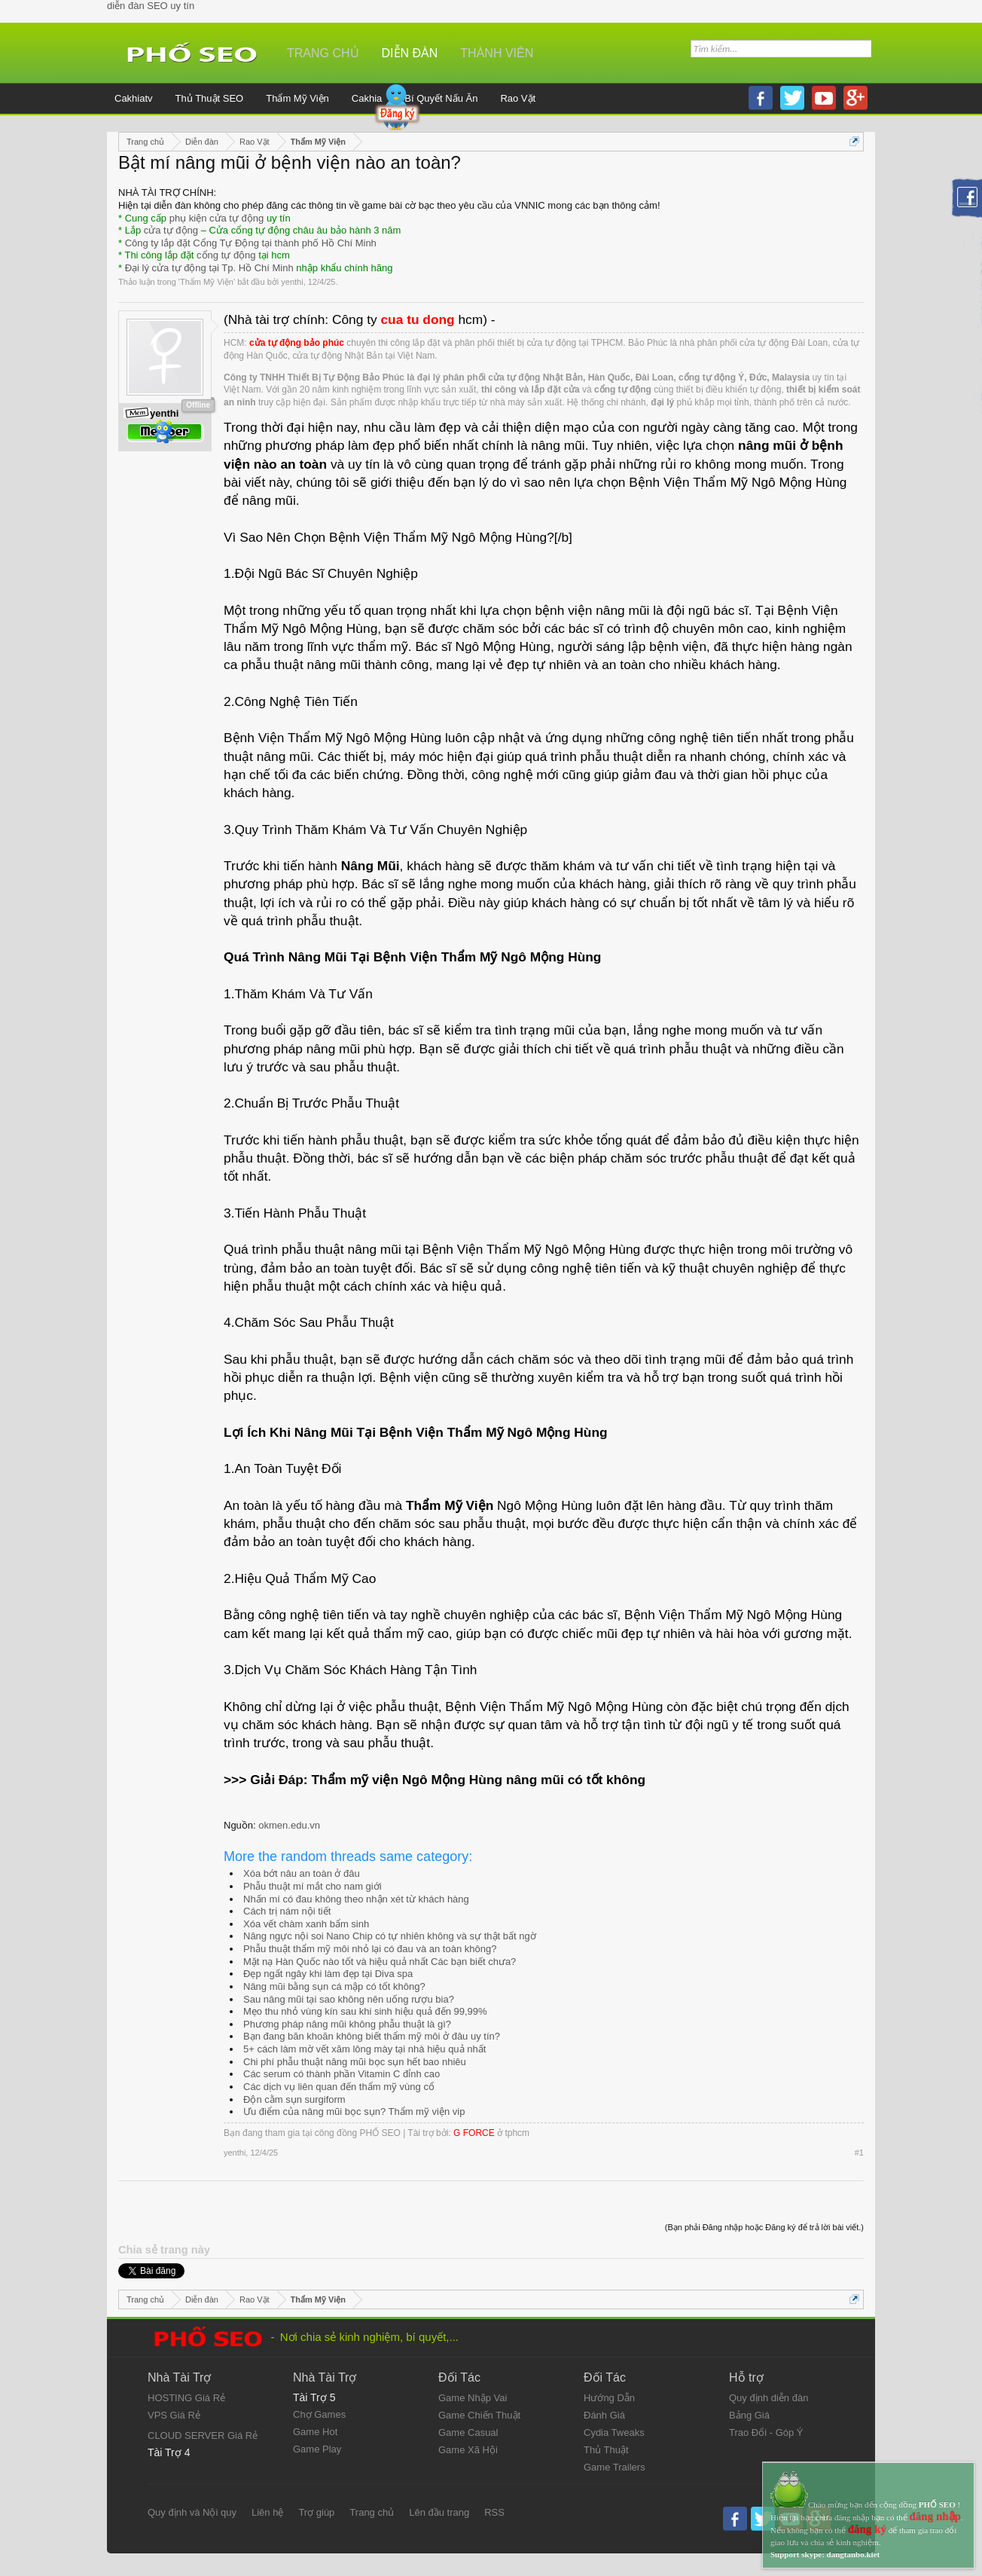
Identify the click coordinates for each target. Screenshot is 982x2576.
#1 (859, 2152)
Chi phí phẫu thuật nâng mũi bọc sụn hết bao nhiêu (354, 2061)
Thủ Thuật (606, 2449)
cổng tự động (226, 255)
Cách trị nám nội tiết (287, 1911)
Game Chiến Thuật (479, 2415)
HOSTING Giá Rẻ (186, 2397)
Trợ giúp (316, 2512)
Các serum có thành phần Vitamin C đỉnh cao (341, 2073)
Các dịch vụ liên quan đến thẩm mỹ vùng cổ (339, 2086)
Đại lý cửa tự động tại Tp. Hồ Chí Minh (209, 267)
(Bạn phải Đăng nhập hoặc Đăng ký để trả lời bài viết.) (764, 2227)
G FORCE (474, 2133)
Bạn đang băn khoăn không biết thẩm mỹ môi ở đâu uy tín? (371, 2036)
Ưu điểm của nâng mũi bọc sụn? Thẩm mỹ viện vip (354, 2111)
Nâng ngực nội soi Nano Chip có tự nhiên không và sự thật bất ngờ (389, 1936)
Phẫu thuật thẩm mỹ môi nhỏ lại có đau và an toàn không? (369, 1948)
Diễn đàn (410, 53)
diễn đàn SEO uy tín (150, 5)
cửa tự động (171, 230)
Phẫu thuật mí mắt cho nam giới (312, 1886)
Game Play (317, 2449)
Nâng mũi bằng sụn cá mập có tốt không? (334, 1986)
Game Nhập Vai (472, 2397)
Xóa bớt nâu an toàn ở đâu (301, 1873)
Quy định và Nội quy (192, 2512)
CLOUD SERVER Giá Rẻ (203, 2435)
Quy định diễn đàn (768, 2397)
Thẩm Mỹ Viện (206, 281)
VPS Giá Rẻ (174, 2415)
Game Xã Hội (468, 2449)
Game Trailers (614, 2467)
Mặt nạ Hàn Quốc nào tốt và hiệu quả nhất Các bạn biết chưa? (379, 1961)
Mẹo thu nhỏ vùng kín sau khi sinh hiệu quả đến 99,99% (365, 2011)
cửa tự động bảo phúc (296, 343)
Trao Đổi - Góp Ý (766, 2432)
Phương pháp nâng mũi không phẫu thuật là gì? (347, 2024)
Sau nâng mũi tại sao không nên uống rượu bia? (348, 1999)
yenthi (292, 281)
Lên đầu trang (439, 2512)
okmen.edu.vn (289, 1825)
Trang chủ (323, 53)
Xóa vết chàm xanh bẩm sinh (306, 1924)
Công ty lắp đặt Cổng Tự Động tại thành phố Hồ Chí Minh (251, 243)
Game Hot (315, 2431)
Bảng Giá (749, 2415)
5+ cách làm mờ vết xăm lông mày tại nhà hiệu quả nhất (364, 2049)
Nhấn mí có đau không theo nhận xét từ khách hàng (356, 1899)
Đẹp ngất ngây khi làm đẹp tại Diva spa (328, 1973)
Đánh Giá (604, 2415)
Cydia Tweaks (614, 2432)
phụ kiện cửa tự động (216, 218)
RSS (494, 2512)
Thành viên (496, 53)
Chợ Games (319, 2414)
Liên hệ (267, 2512)
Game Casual (468, 2432)
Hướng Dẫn (609, 2397)
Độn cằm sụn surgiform (294, 2099)
